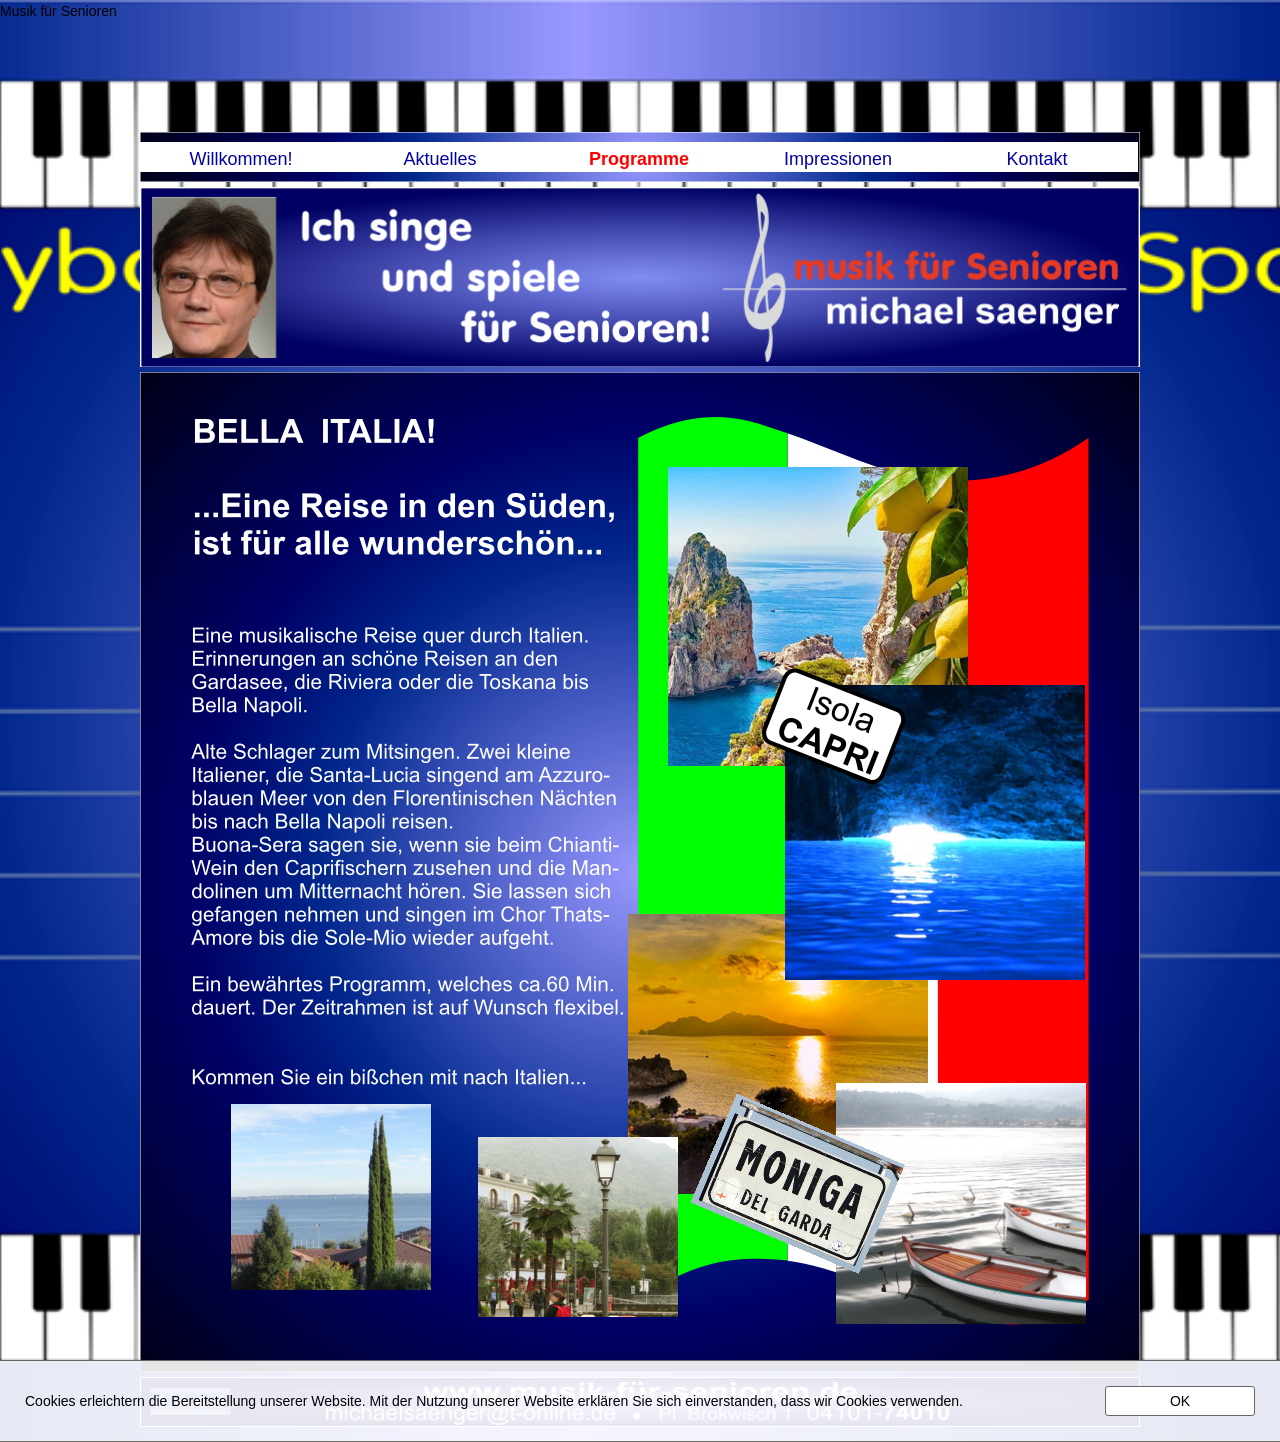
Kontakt (1036, 159)
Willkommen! (240, 159)
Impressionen (838, 159)
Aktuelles (439, 159)
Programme (639, 159)
